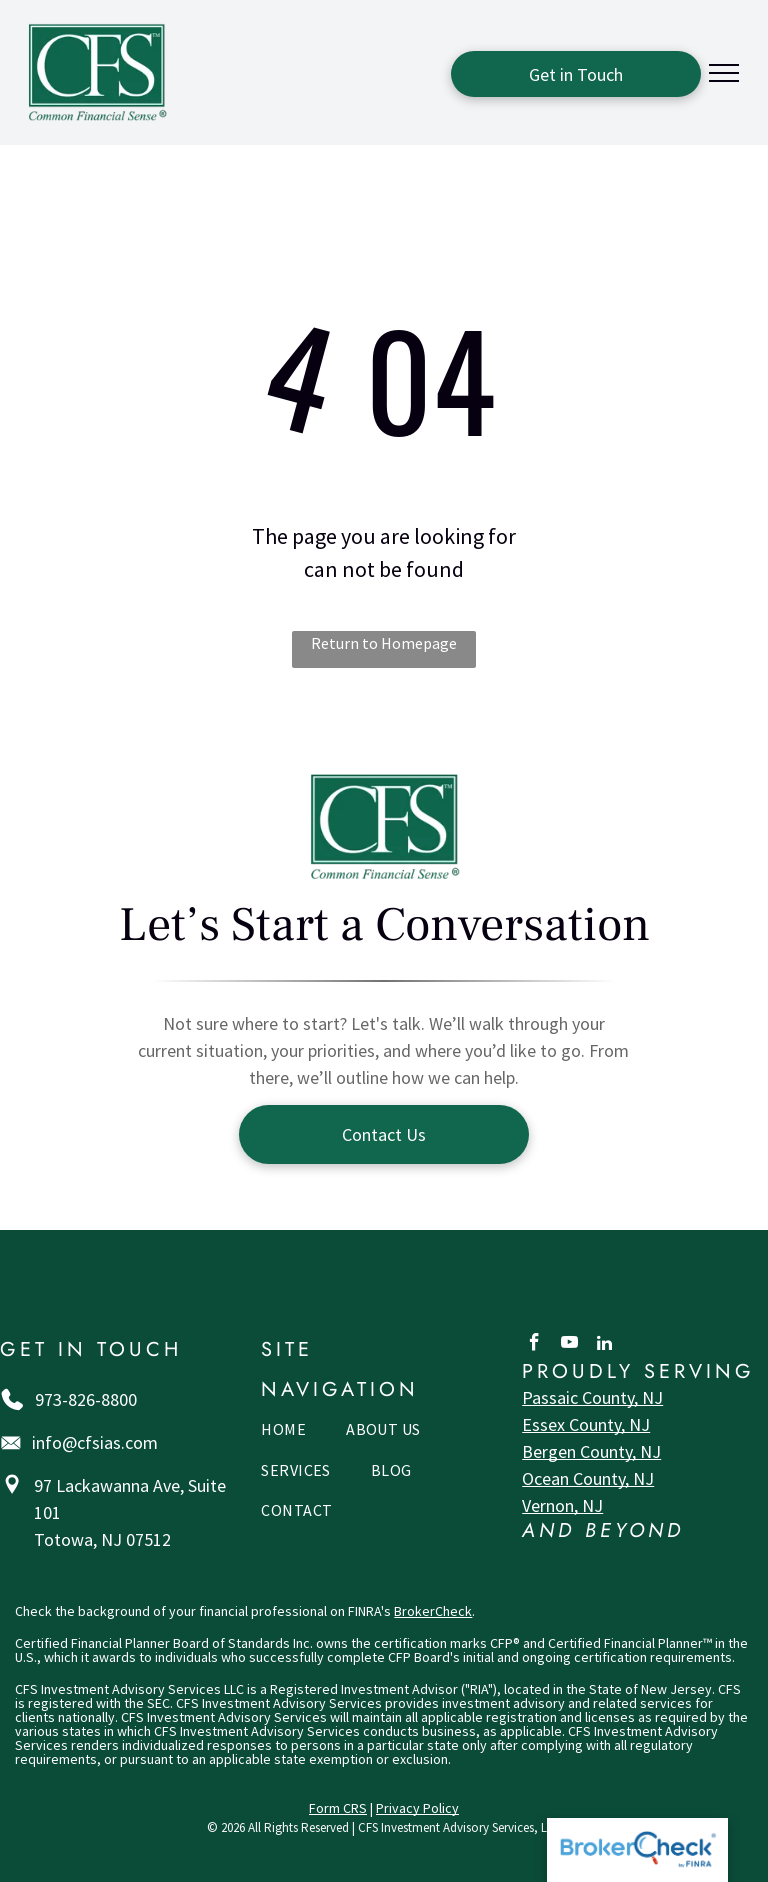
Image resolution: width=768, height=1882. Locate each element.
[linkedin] (604, 1345)
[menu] (724, 73)
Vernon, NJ (562, 1505)
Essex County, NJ (586, 1424)
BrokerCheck (433, 1611)
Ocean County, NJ (588, 1478)
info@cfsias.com (95, 1442)
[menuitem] (283, 1434)
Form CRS (338, 1808)
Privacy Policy (417, 1808)
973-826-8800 (86, 1399)
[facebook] (534, 1345)
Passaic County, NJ (592, 1397)
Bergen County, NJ (591, 1451)
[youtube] (569, 1345)
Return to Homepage (384, 643)
